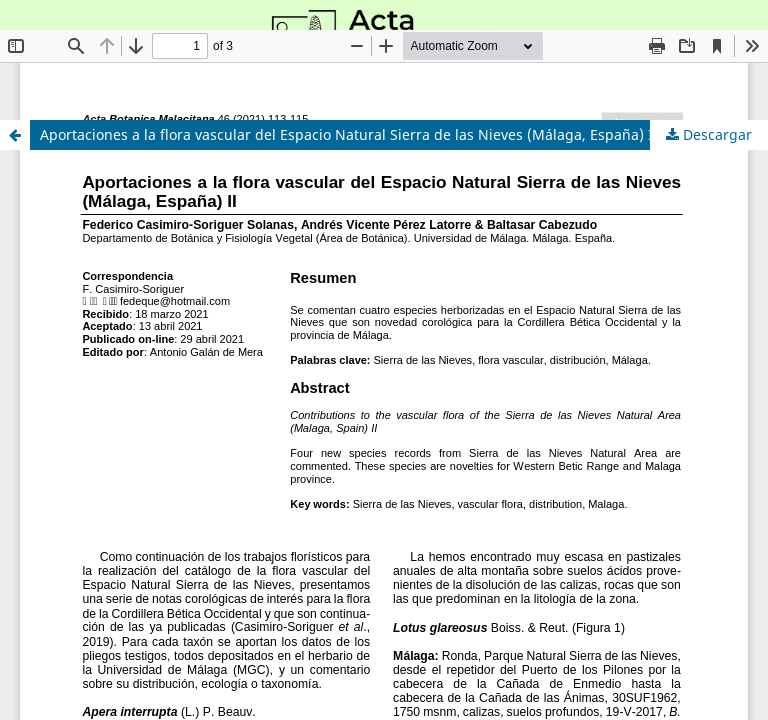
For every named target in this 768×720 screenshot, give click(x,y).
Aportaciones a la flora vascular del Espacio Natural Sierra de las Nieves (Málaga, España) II (349, 134)
